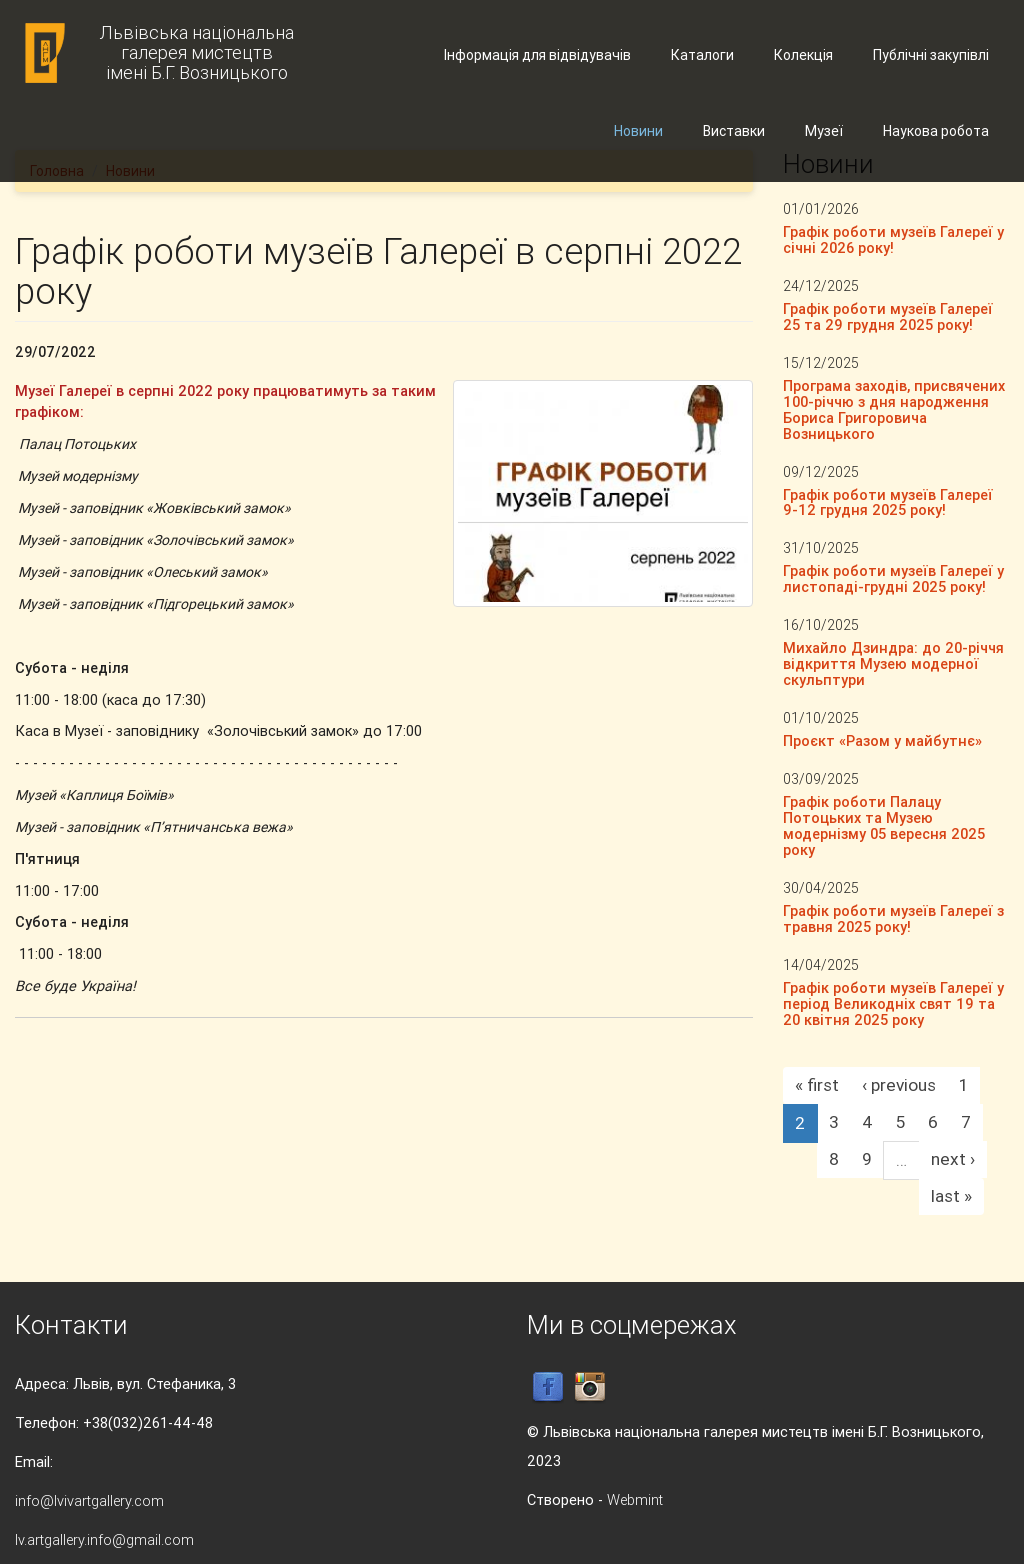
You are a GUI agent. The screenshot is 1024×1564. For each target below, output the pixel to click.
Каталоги (702, 55)
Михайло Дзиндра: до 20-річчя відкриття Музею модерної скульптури (893, 663)
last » (951, 1196)
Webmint (635, 1499)
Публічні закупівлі (931, 55)
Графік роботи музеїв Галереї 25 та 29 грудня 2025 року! (888, 316)
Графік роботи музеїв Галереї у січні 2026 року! (893, 239)
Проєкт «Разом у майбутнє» (882, 740)
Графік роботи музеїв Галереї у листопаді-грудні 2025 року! (893, 578)
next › (953, 1159)
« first (817, 1085)
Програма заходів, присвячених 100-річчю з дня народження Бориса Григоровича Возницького (894, 409)
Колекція (803, 55)
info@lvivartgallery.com (89, 1500)
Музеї (824, 131)
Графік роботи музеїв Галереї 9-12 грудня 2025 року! (888, 502)
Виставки (734, 131)
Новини (638, 131)
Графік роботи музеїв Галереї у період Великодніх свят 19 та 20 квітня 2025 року (893, 1003)
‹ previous (899, 1085)
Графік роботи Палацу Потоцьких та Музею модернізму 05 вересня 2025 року (884, 825)
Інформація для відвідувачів (537, 55)
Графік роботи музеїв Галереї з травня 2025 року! (893, 918)
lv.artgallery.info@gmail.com (104, 1539)
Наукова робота (936, 131)
